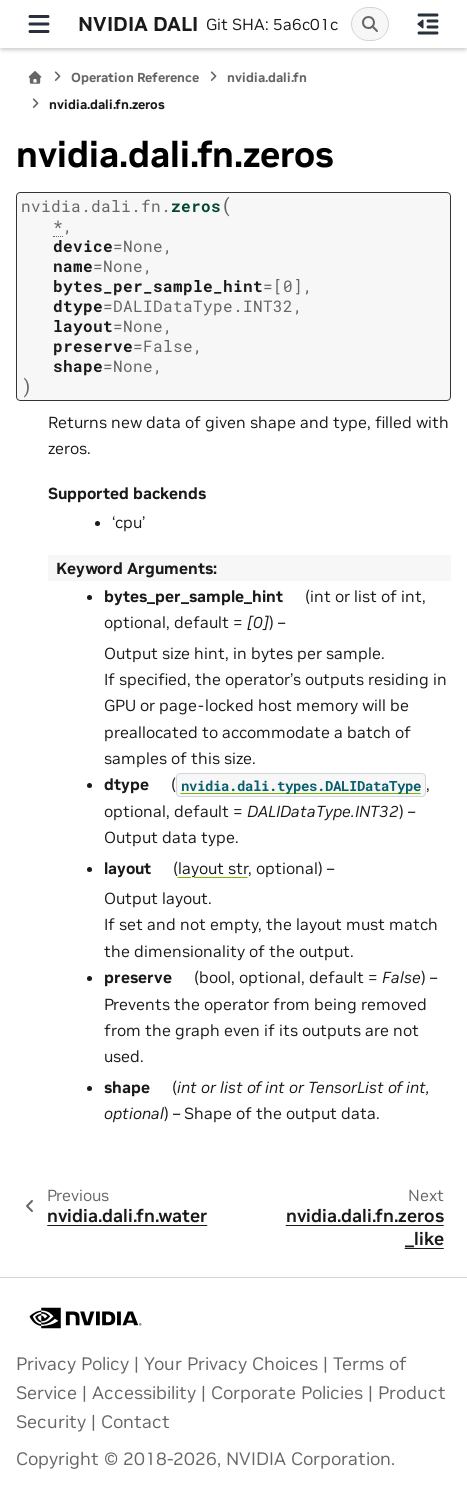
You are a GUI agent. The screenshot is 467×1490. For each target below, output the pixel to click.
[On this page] (428, 24)
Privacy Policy (72, 1364)
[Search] (370, 24)
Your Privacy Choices (231, 1364)
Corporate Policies (287, 1393)
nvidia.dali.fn (267, 77)
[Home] (35, 77)
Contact (135, 1422)
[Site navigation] (39, 24)
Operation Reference (135, 77)
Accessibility (144, 1393)
